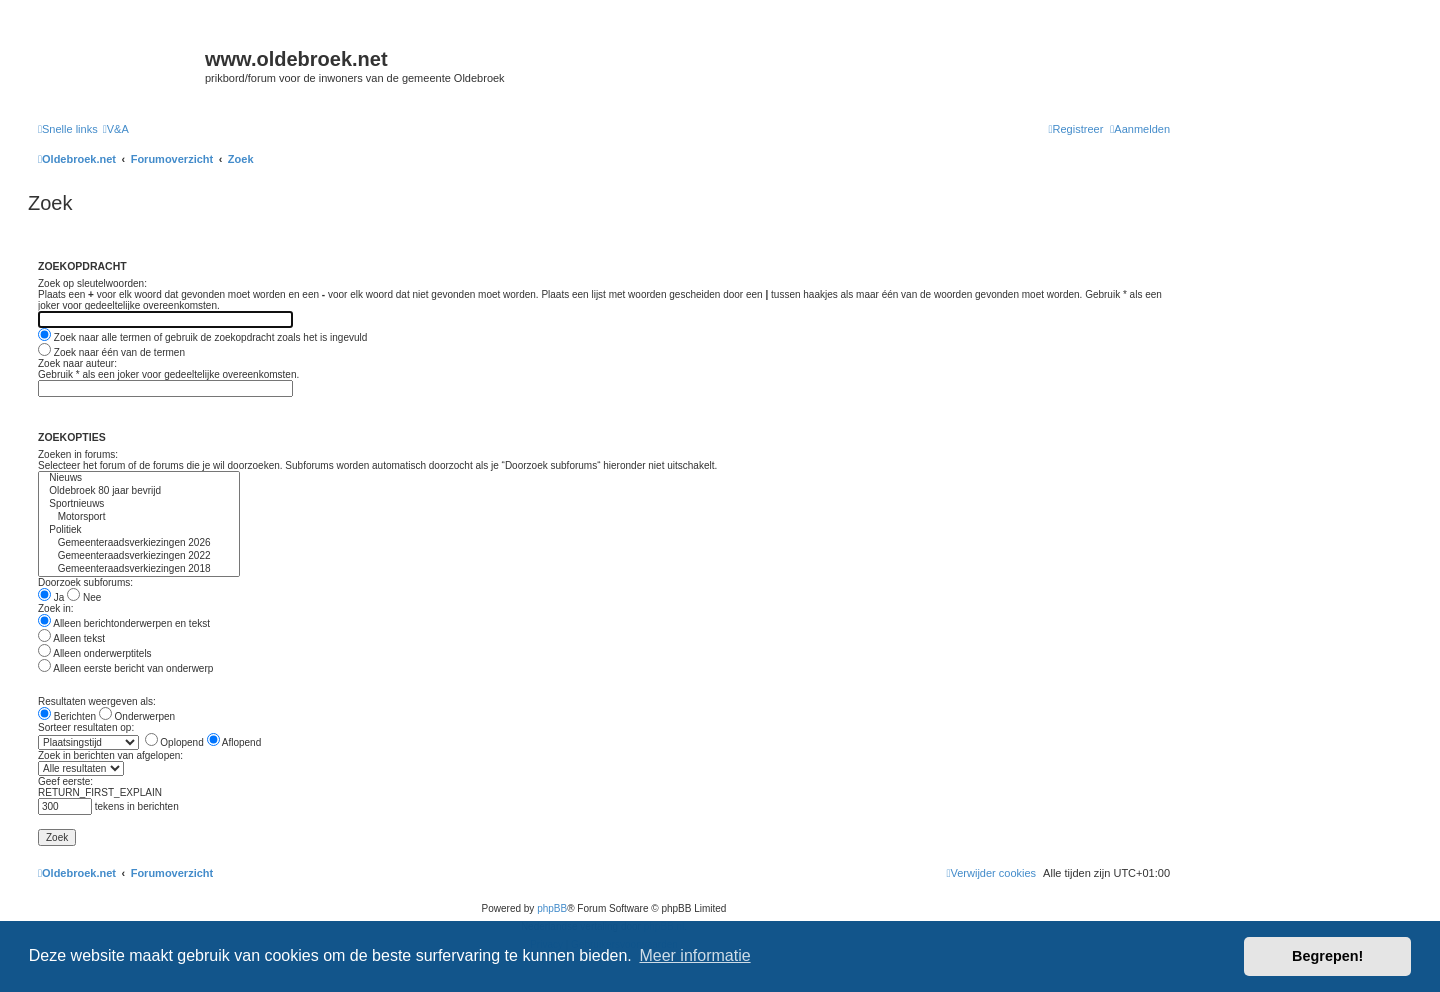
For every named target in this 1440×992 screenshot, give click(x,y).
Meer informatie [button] (694, 955)
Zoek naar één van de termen (111, 352)
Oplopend (174, 742)
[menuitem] (116, 129)
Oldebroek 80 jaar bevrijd (139, 491)
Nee (84, 597)
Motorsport (139, 517)
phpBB (552, 908)
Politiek (139, 530)
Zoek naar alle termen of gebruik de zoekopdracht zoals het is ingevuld (202, 337)
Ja (51, 597)
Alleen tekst (71, 638)
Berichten (67, 716)
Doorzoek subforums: (85, 582)
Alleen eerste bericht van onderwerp (125, 668)
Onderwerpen (137, 716)
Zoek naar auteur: (77, 363)
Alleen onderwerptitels (95, 653)
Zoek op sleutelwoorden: (92, 283)
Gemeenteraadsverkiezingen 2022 (139, 556)
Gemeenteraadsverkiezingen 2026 (139, 543)
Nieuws (139, 478)
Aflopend (234, 742)
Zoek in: (56, 608)
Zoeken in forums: (78, 454)
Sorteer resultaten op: (86, 727)
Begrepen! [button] (1327, 956)
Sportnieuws (139, 504)
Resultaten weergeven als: (97, 701)
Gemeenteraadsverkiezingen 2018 (139, 569)
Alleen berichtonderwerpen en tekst (124, 623)
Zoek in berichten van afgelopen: (110, 755)
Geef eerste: (65, 781)
